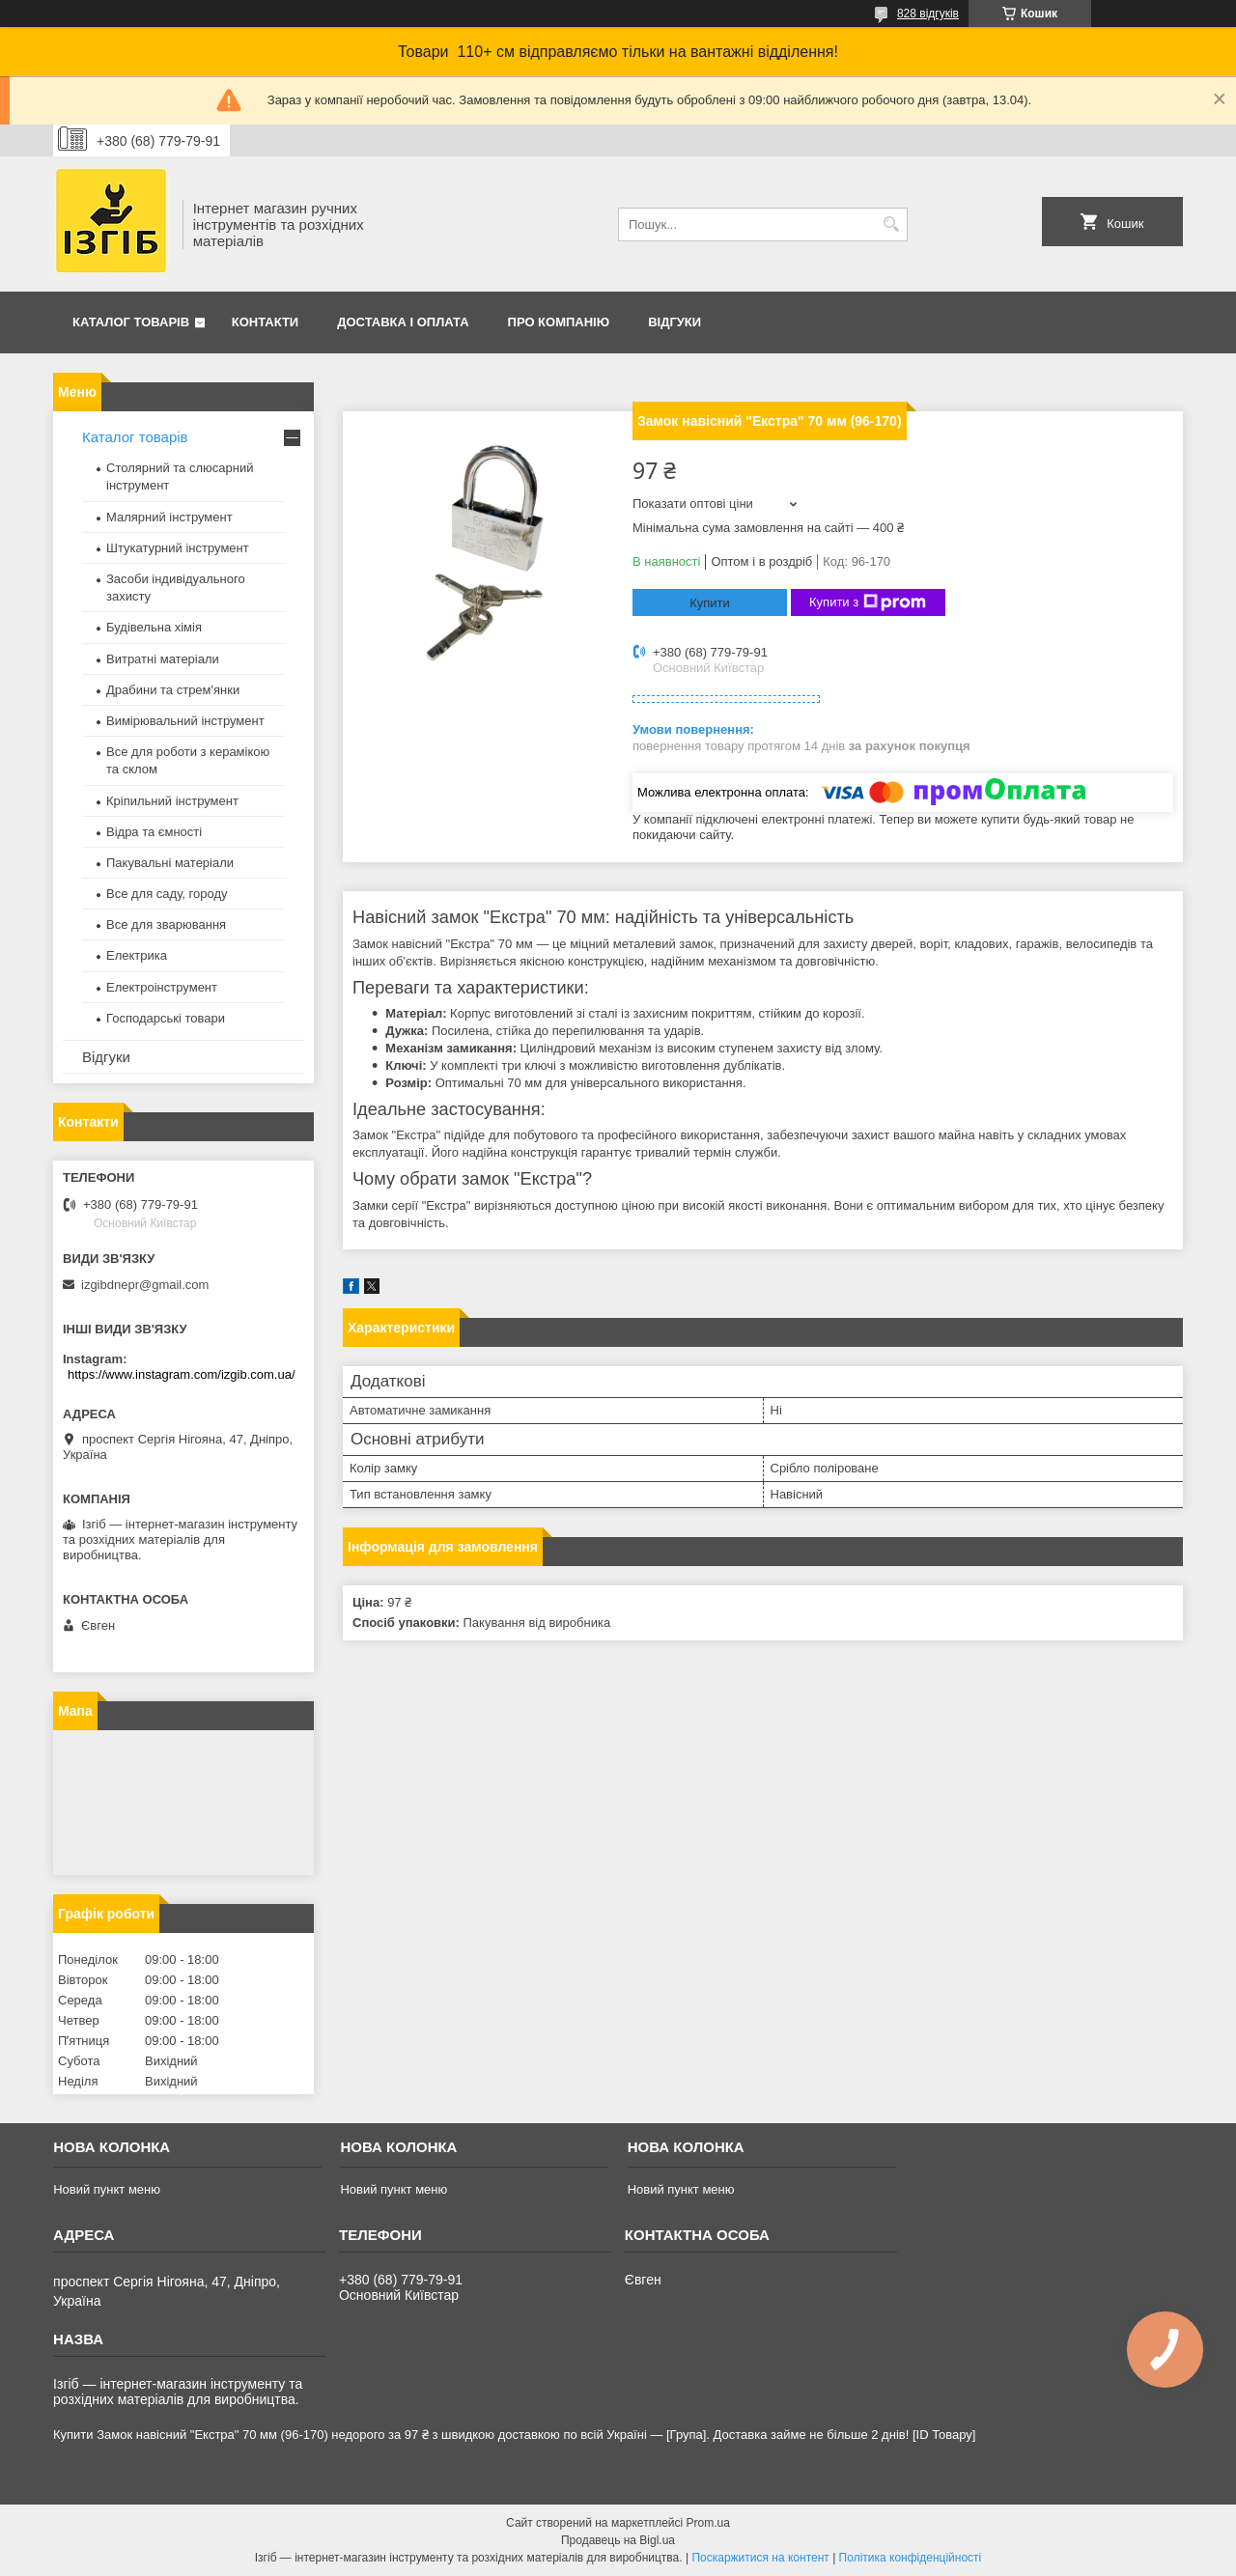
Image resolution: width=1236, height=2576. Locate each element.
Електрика (136, 955)
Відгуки (674, 322)
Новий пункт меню (106, 2189)
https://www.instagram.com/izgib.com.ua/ (181, 1374)
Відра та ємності (154, 832)
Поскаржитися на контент (760, 2557)
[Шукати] (891, 224)
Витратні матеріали (162, 659)
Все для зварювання (166, 924)
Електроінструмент (161, 987)
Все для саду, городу (167, 893)
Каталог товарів (130, 322)
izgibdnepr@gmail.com (145, 1284)
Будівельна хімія (154, 627)
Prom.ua (708, 2523)
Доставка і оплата (402, 322)
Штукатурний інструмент (177, 548)
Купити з (867, 602)
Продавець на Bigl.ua (618, 2540)
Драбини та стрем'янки (172, 690)
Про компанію (559, 322)
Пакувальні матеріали (170, 862)
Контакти (265, 322)
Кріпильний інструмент (172, 801)
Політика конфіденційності (910, 2557)
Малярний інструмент (169, 517)
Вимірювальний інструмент (185, 721)
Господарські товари (165, 1018)
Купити (709, 603)
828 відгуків (928, 13)
